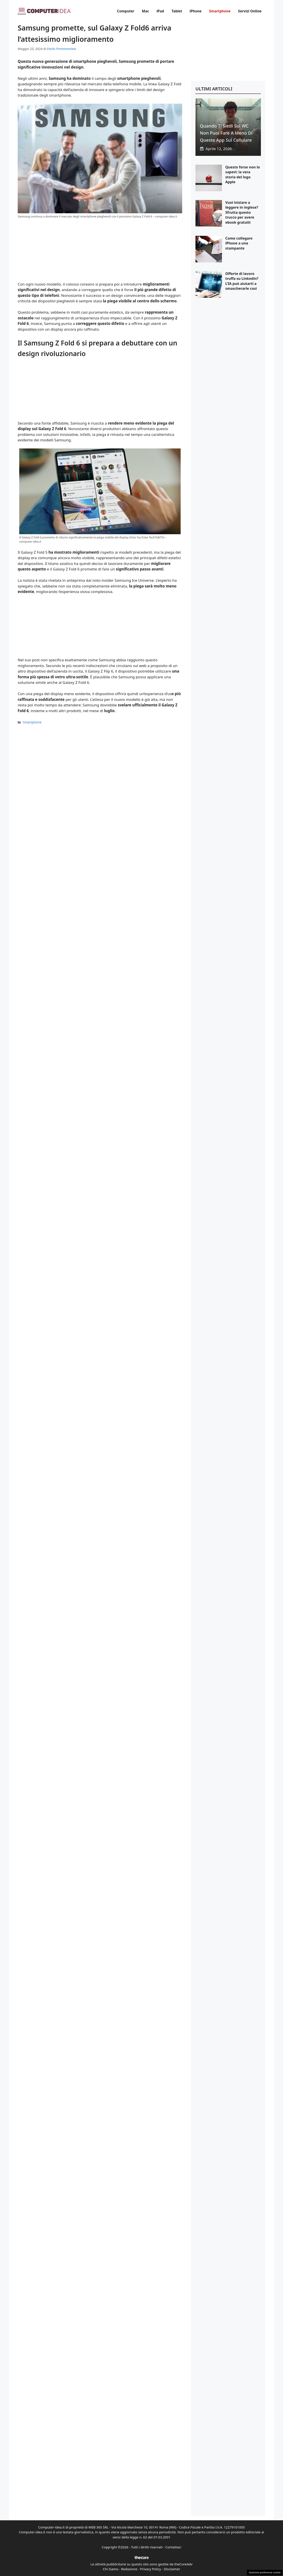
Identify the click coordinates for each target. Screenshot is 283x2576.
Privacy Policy (150, 2569)
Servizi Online (250, 11)
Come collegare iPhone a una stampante (238, 243)
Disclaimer (172, 2569)
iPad (160, 11)
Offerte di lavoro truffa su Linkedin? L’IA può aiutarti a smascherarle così (241, 281)
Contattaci (173, 2547)
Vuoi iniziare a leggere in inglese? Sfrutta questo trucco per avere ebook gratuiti (241, 212)
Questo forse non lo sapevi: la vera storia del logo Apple (242, 174)
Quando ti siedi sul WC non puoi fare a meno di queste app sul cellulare (226, 133)
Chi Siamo (110, 2569)
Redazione (129, 2569)
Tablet (177, 11)
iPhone (196, 11)
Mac (145, 11)
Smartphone (220, 11)
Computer (125, 11)
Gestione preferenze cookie (265, 2572)
